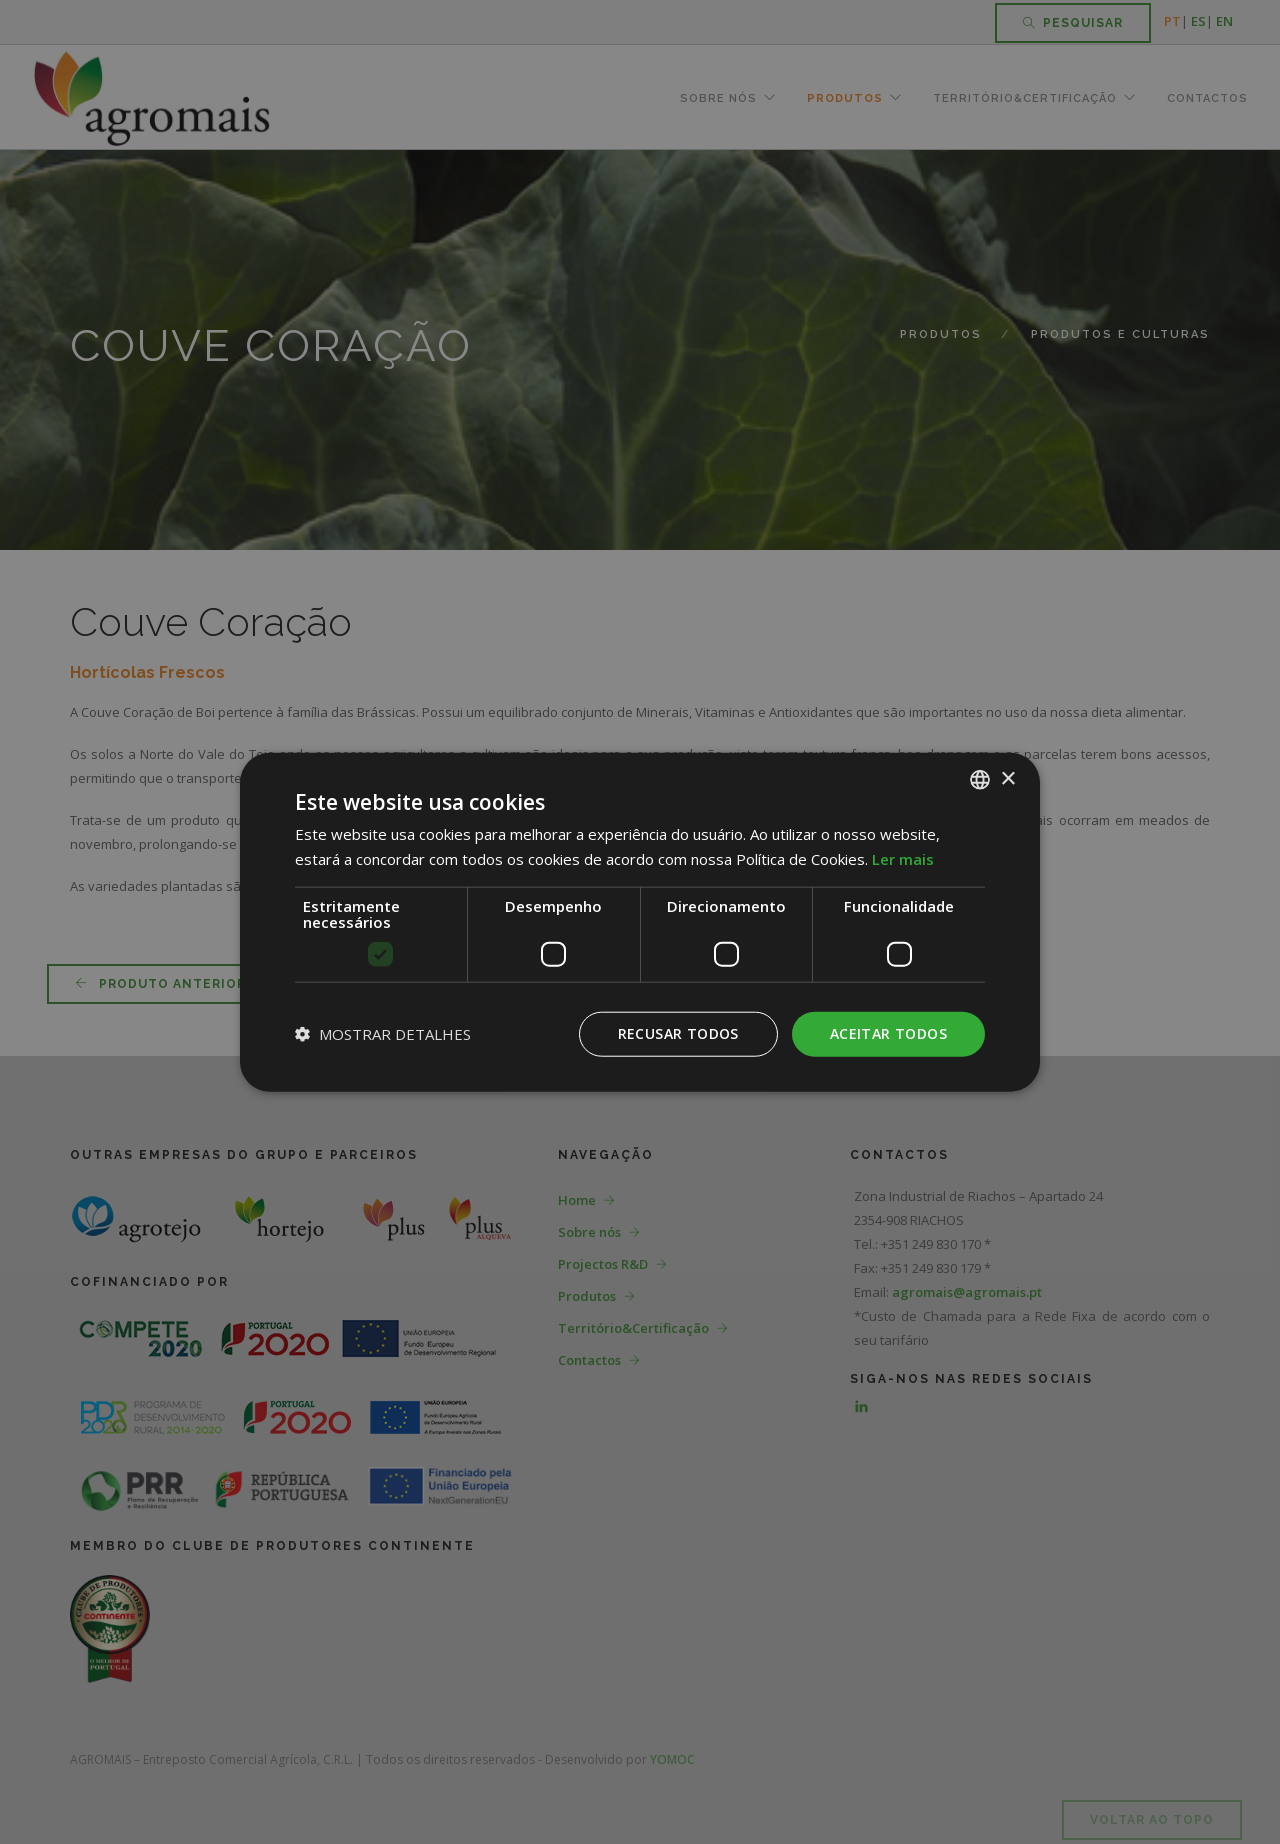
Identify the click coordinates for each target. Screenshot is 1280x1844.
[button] (383, 1034)
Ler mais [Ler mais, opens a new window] (903, 859)
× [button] (1007, 778)
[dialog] (640, 922)
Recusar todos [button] (678, 1033)
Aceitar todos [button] (888, 1033)
